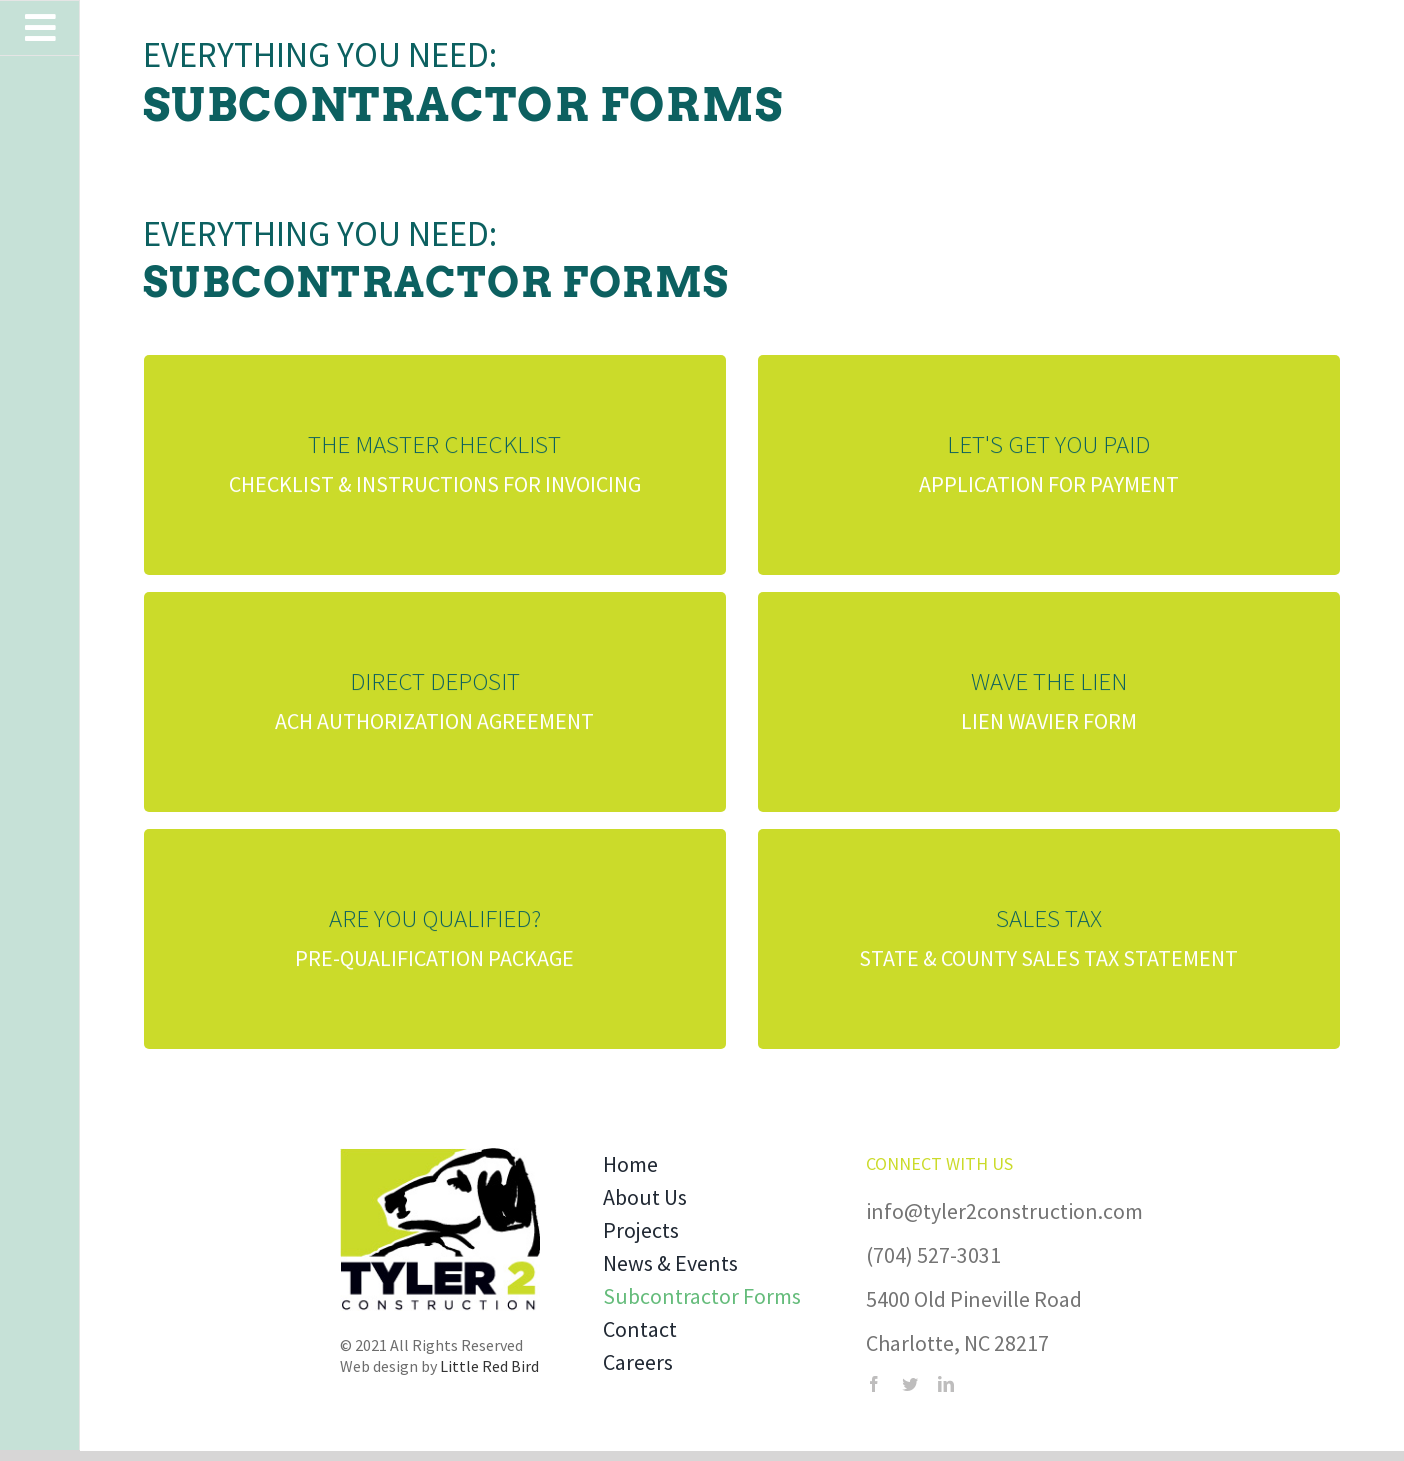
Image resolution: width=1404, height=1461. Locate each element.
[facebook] (874, 1384)
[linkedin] (946, 1384)
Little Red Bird (489, 1366)
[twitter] (910, 1384)
